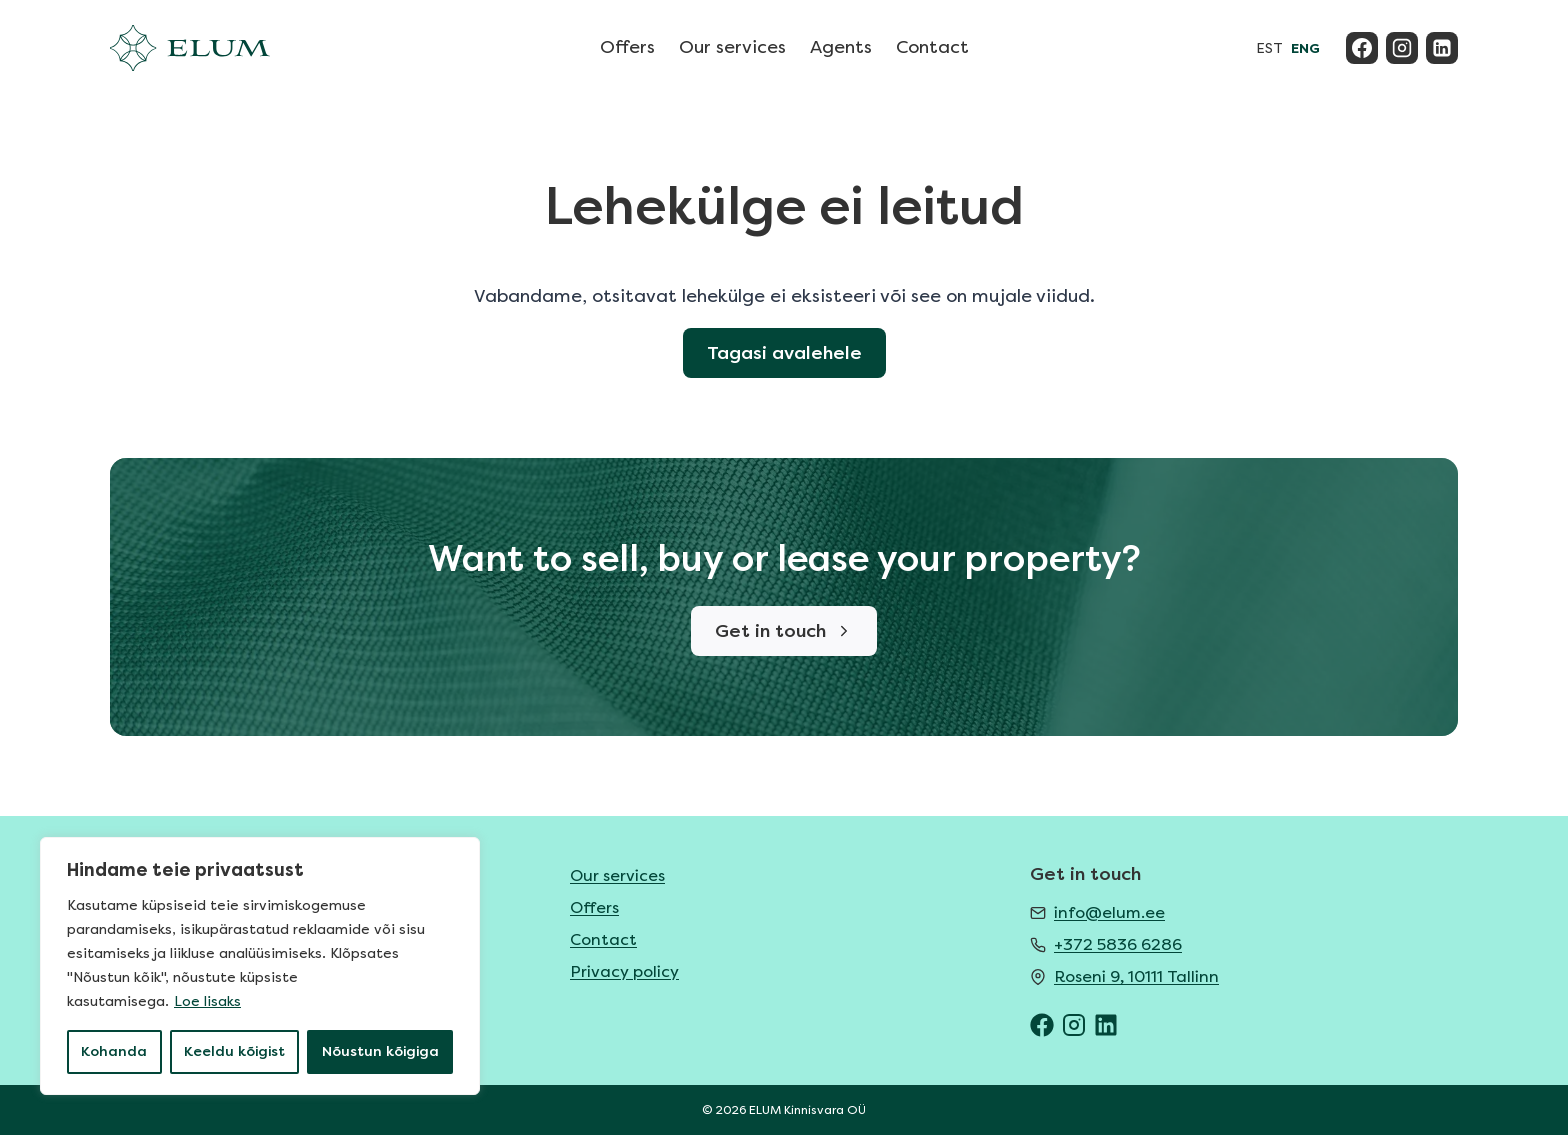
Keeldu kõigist (234, 1051)
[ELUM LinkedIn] (1106, 1025)
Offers (627, 47)
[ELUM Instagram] (1074, 1025)
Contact (932, 47)
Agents (841, 47)
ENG (1305, 48)
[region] (260, 966)
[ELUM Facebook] (1042, 1025)
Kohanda (114, 1051)
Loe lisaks (207, 1001)
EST (1269, 48)
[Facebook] (1362, 48)
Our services (732, 47)
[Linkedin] (1442, 48)
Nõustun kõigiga (380, 1051)
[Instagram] (1402, 48)
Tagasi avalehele (784, 353)
